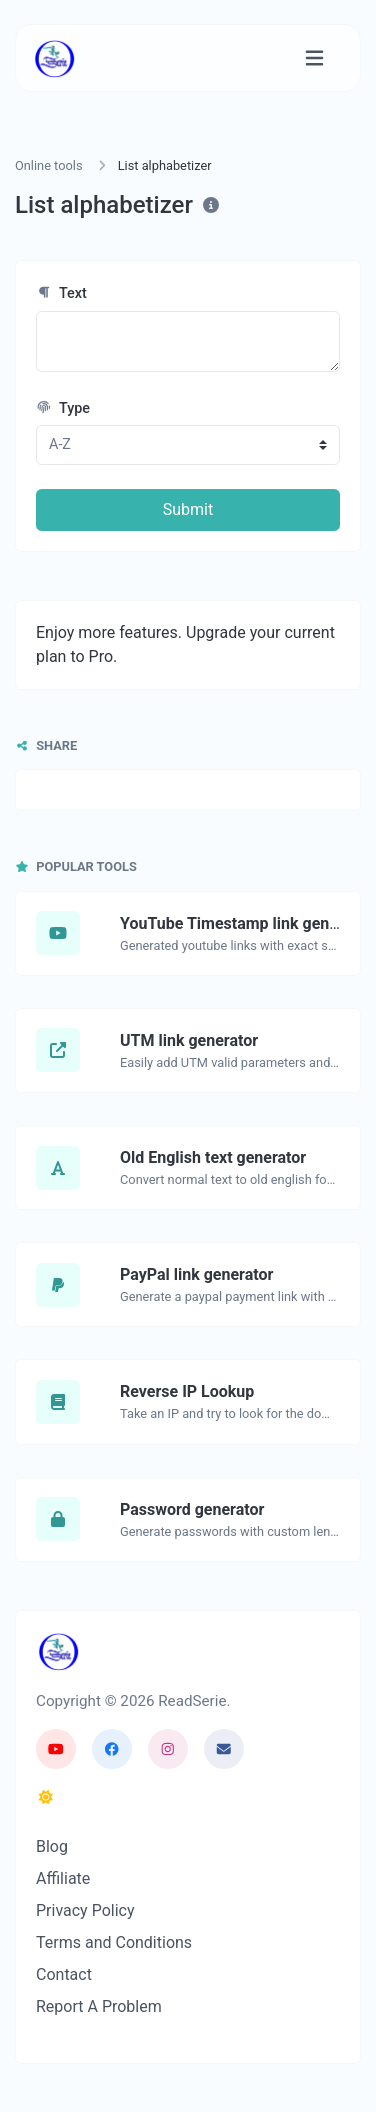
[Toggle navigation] (314, 58)
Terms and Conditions (114, 1942)
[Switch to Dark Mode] (46, 1798)
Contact (64, 1974)
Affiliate (63, 1878)
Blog (52, 1846)
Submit (188, 509)
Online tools (49, 165)
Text (61, 293)
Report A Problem (99, 2006)
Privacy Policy (85, 1910)
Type (63, 408)
